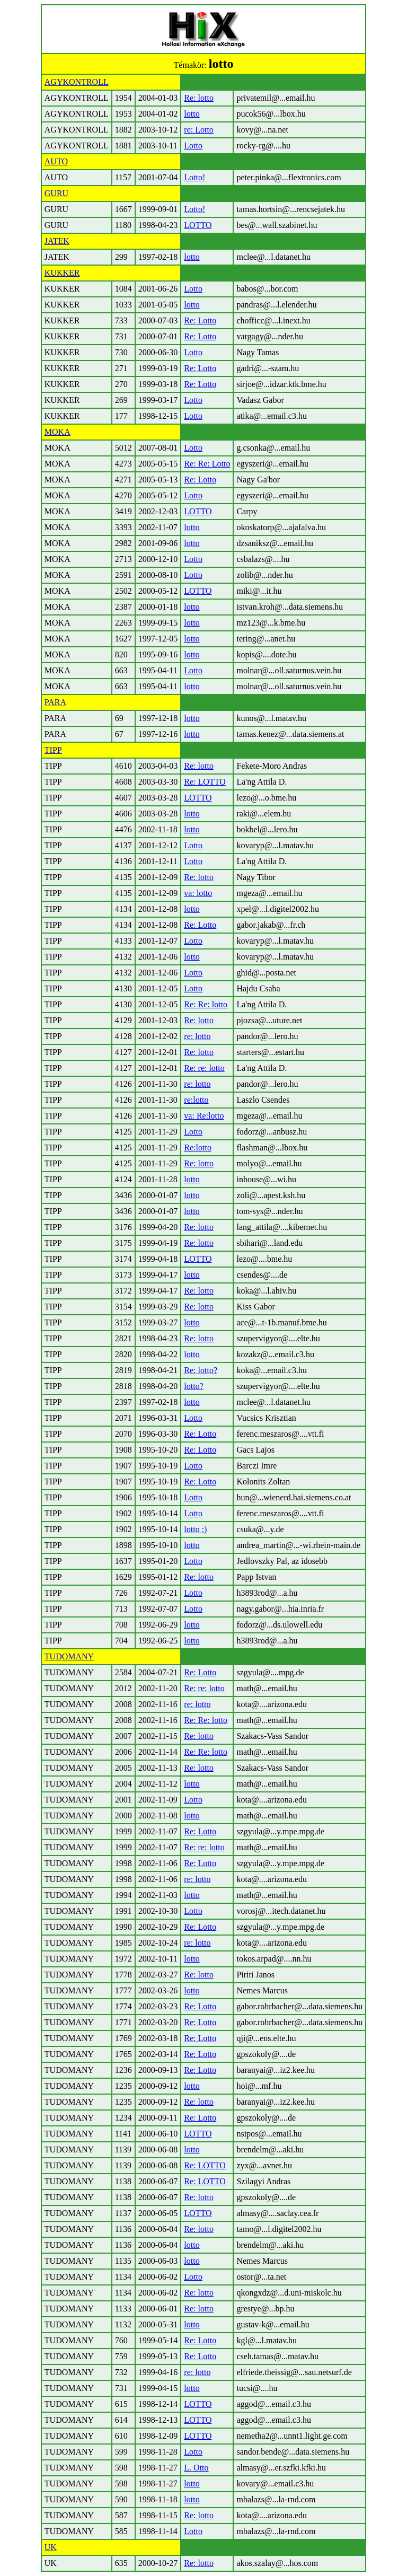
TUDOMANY (69, 1656)
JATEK (57, 240)
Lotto (193, 145)
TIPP (53, 749)
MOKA (57, 431)
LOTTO (197, 225)
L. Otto (196, 2467)
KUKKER (62, 272)
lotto (191, 113)
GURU (56, 193)
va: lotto (198, 893)
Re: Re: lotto (205, 1004)
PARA (55, 702)
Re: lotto (199, 97)
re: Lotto (199, 129)
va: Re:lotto (204, 1115)
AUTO (56, 161)
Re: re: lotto (204, 1067)
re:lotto (196, 1099)
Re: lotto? (200, 1370)
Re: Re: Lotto (207, 463)
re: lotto (197, 1036)
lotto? (193, 1386)
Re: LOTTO (204, 781)
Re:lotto (197, 1147)
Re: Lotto (200, 320)
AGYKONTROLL (77, 81)
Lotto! (194, 177)
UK (51, 2547)
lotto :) (195, 1529)
